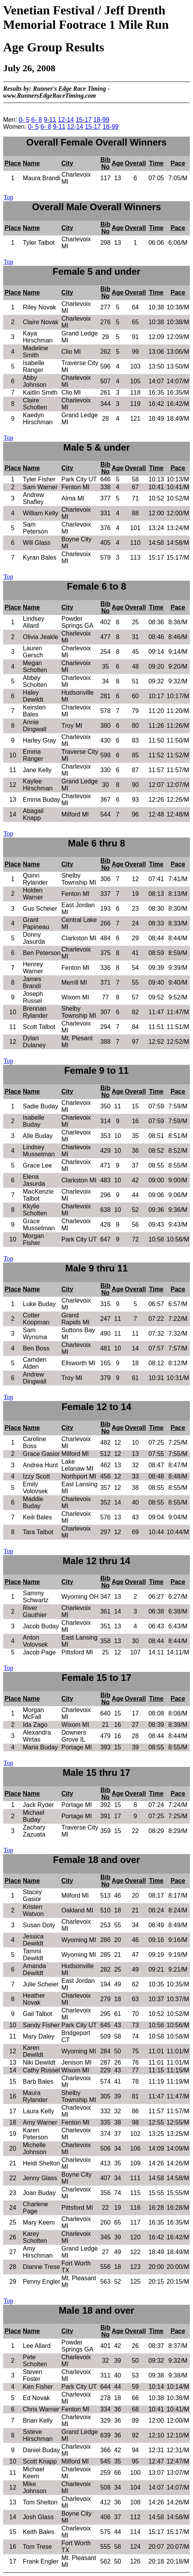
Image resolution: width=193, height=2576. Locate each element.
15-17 (84, 119)
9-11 (50, 119)
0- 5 (24, 119)
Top (8, 197)
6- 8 (36, 119)
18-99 (101, 119)
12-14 (66, 119)
